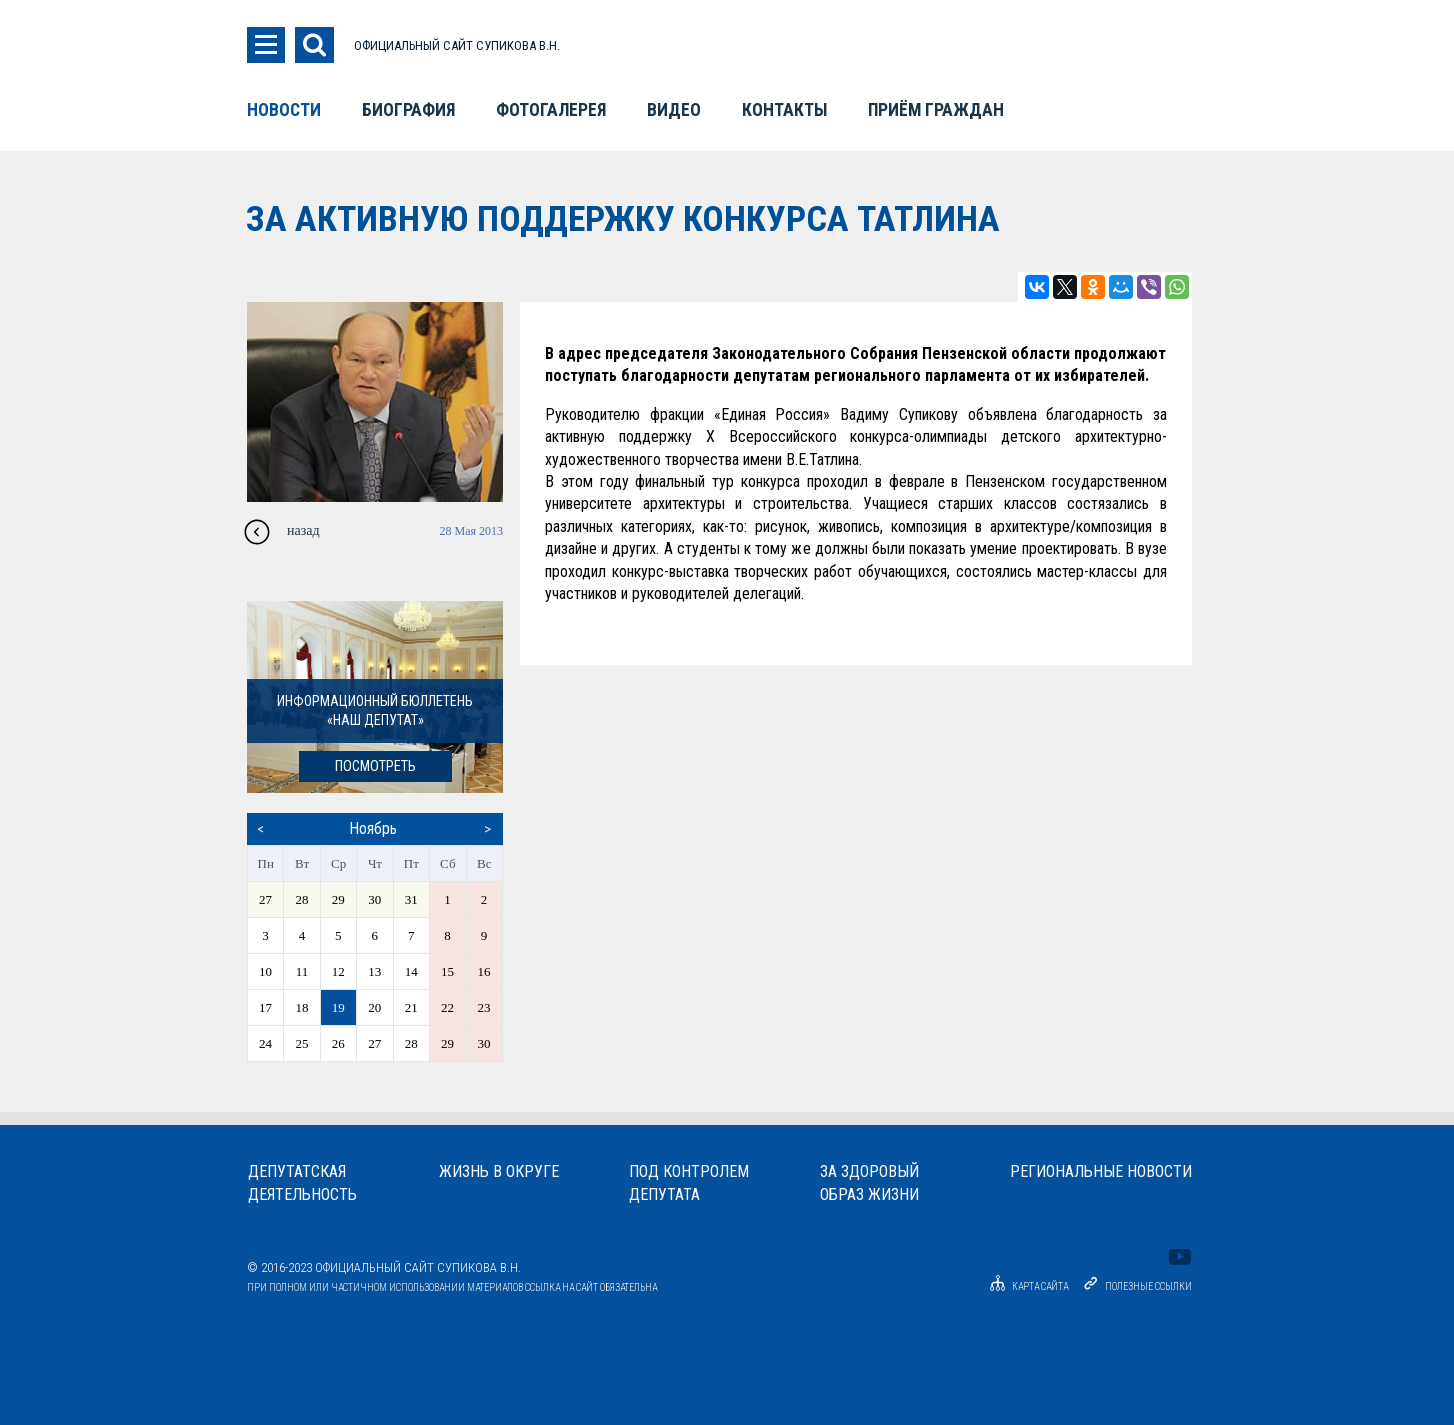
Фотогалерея (551, 110)
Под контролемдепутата (689, 1183)
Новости (284, 110)
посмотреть (375, 766)
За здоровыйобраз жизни (869, 1183)
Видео (674, 110)
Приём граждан (936, 110)
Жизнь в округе (499, 1171)
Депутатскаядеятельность (302, 1183)
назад (303, 530)
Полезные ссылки (1148, 1286)
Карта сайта (1026, 1286)
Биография (408, 110)
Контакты (784, 110)
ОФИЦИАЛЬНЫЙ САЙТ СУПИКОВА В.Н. (457, 45)
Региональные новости (1101, 1171)
